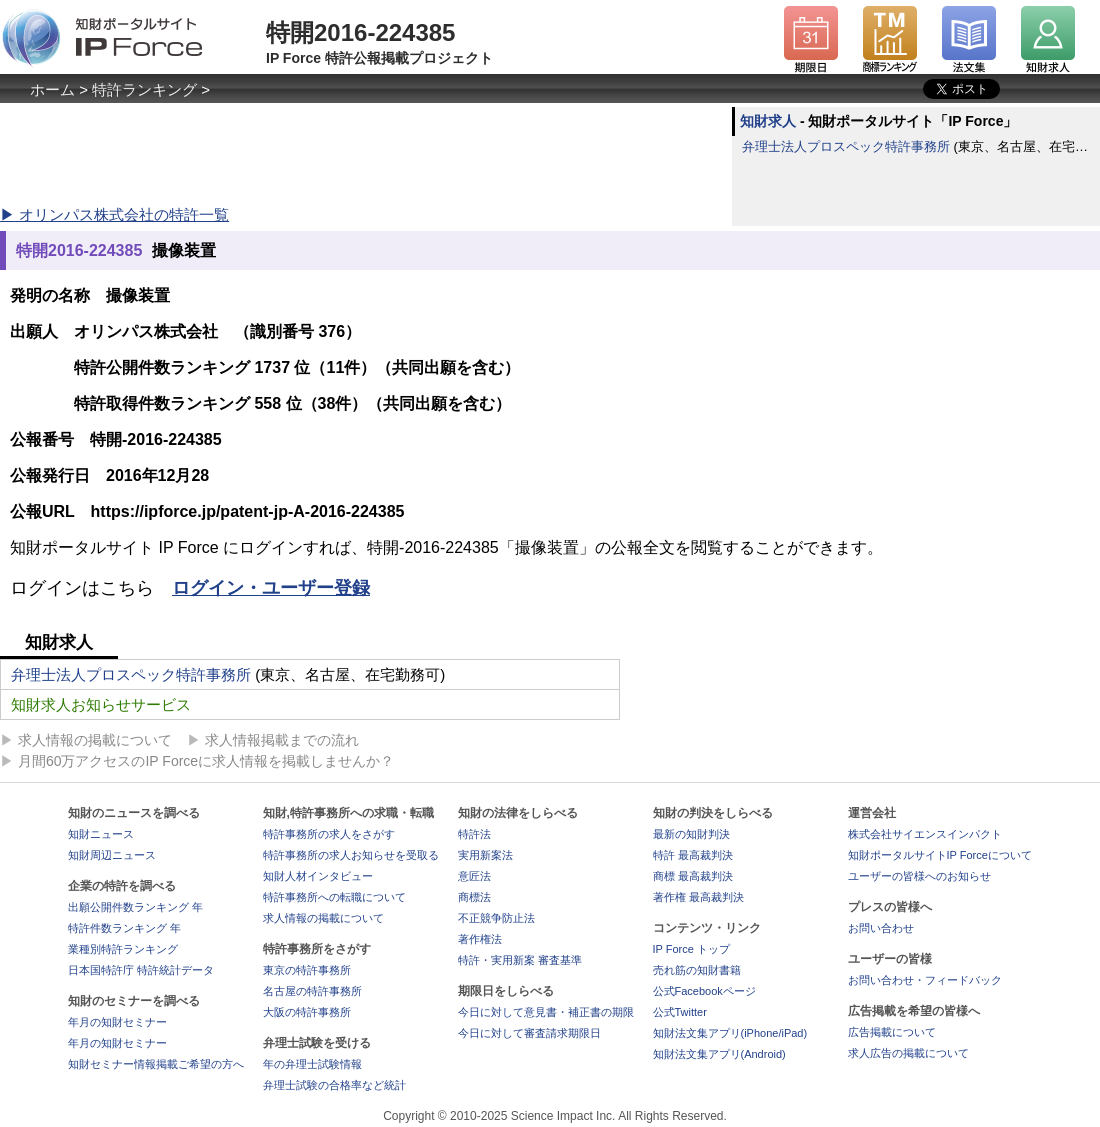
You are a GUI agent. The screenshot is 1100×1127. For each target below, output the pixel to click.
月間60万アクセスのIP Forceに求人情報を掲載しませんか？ (206, 761)
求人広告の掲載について (908, 1053)
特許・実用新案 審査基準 (520, 960)
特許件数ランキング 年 (124, 928)
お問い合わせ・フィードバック (925, 980)
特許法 (474, 834)
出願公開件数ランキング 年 (135, 907)
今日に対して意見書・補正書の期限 (546, 1012)
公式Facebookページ (704, 991)
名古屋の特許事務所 (312, 991)
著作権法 (480, 939)
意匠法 (474, 876)
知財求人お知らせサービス (101, 704)
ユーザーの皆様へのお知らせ (919, 876)
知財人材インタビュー (318, 876)
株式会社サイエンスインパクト (925, 834)
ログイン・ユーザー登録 (271, 588)
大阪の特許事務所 (307, 1012)
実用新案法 (485, 855)
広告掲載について (892, 1032)
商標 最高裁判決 (693, 876)
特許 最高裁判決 (693, 855)
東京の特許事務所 (307, 970)
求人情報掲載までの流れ (282, 740)
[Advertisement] (364, 152)
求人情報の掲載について (95, 740)
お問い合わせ (881, 928)
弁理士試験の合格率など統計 (334, 1085)
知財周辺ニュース (112, 855)
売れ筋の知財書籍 (697, 970)
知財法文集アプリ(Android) (719, 1054)
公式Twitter (680, 1012)
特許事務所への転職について (334, 897)
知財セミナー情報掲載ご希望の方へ (156, 1064)
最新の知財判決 (691, 834)
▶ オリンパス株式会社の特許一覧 (114, 214)
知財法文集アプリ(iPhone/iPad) (730, 1033)
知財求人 (768, 121)
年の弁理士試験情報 (312, 1064)
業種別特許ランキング (123, 949)
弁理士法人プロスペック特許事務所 (846, 146)
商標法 (474, 897)
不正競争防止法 (496, 918)
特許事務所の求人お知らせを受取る (351, 855)
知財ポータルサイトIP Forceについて (940, 855)
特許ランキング (144, 89)
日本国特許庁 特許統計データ (141, 970)
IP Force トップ (691, 949)
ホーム (52, 89)
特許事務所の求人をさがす (329, 834)
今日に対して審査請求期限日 (529, 1033)
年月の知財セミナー (117, 1022)
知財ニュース (101, 834)
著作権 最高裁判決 (698, 897)
